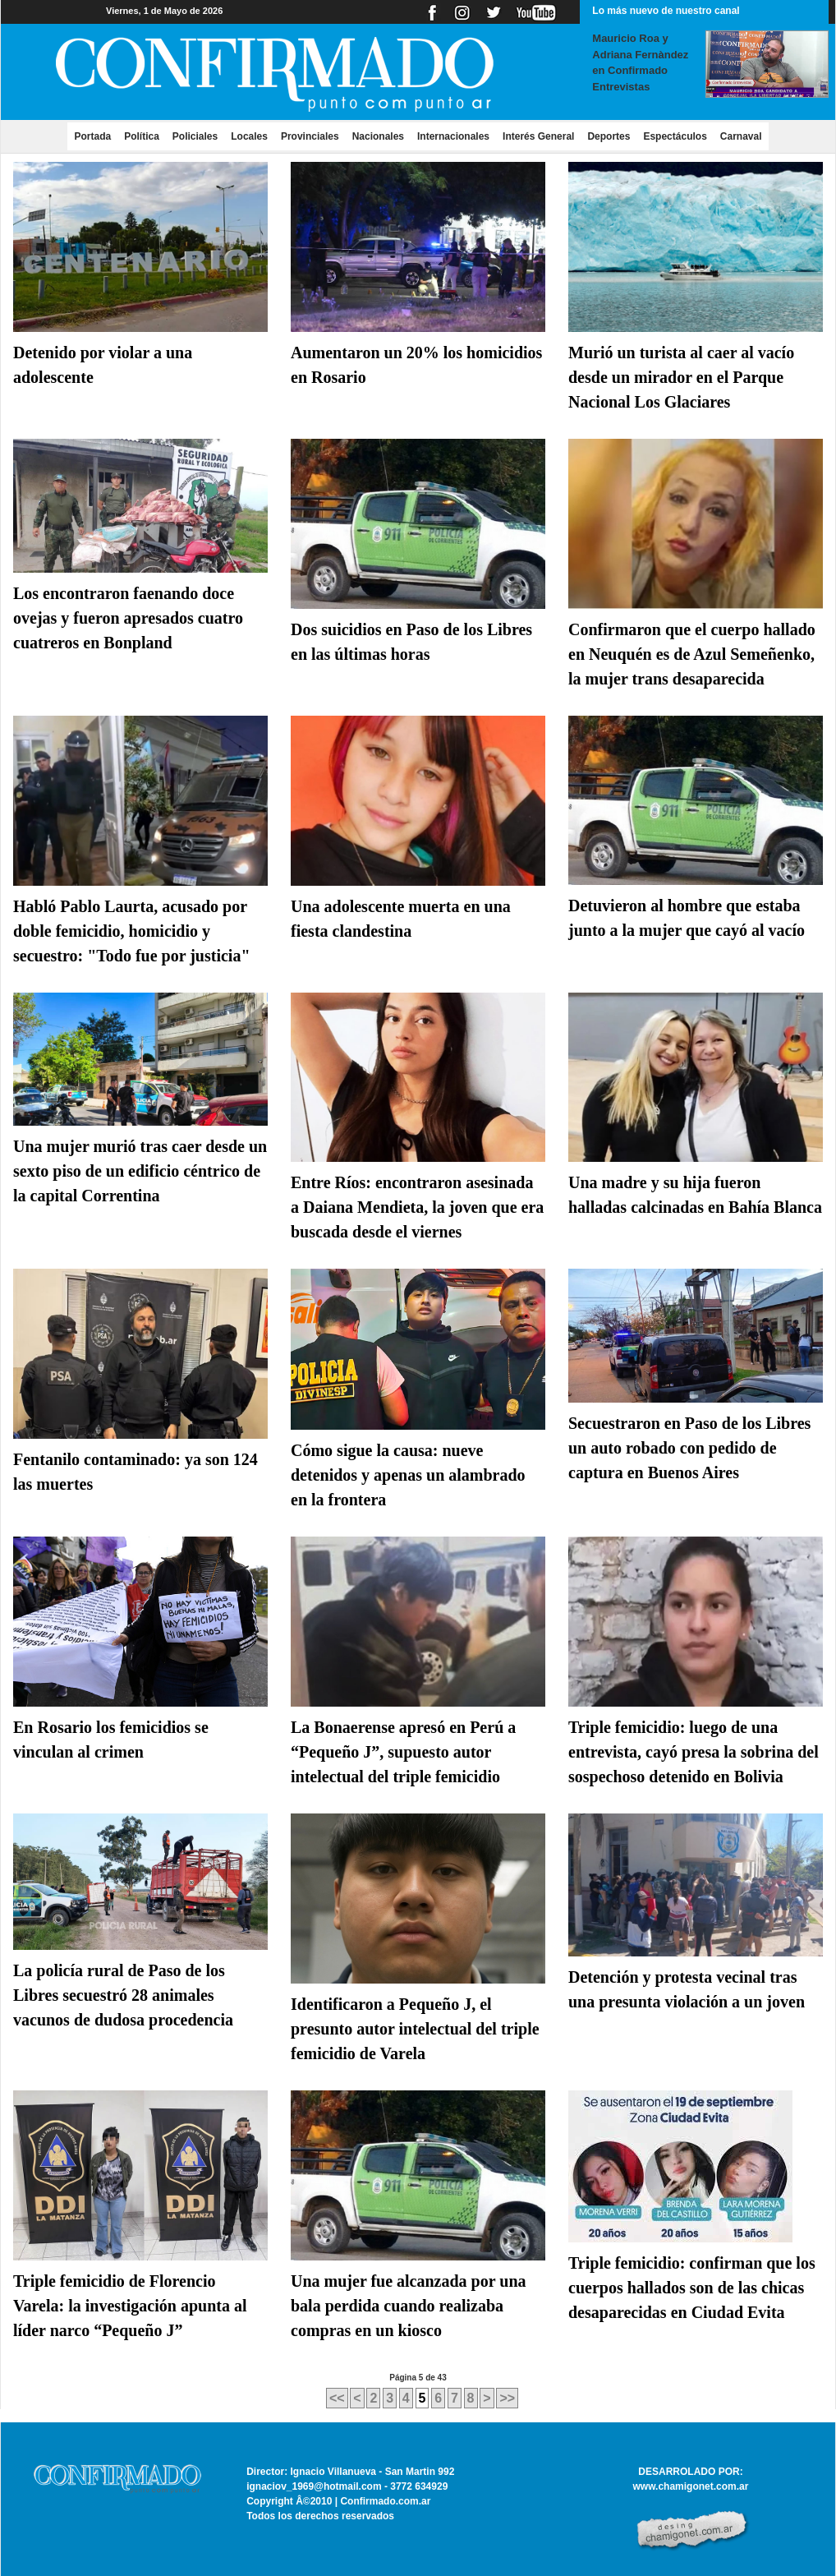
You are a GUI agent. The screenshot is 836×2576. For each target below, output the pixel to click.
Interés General (538, 136)
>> (507, 2398)
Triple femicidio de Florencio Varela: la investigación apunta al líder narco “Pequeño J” (129, 2305)
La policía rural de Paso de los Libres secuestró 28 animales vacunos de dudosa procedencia (123, 1995)
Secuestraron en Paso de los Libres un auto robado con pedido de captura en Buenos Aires (689, 1448)
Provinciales (310, 136)
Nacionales (378, 136)
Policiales (195, 136)
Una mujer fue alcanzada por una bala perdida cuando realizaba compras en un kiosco (408, 2305)
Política (141, 136)
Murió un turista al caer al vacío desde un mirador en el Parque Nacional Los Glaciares (681, 377)
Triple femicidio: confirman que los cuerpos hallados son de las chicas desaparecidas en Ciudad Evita (691, 2287)
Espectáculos (674, 136)
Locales (249, 136)
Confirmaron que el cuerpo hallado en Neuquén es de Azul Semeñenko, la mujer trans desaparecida (691, 654)
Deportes (608, 136)
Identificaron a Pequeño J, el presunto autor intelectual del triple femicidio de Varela (415, 2028)
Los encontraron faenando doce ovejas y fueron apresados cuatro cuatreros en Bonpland (128, 618)
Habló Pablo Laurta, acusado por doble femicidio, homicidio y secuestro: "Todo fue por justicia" (131, 931)
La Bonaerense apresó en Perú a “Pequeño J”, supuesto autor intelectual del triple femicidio (403, 1752)
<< (337, 2398)
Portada (95, 135)
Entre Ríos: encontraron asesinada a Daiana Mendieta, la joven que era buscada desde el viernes (417, 1207)
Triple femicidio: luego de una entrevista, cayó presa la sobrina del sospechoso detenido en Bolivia (693, 1752)
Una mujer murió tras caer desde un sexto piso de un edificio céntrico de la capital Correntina (140, 1171)
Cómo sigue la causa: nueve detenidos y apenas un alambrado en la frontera (408, 1475)
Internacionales (453, 136)
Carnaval (741, 136)
